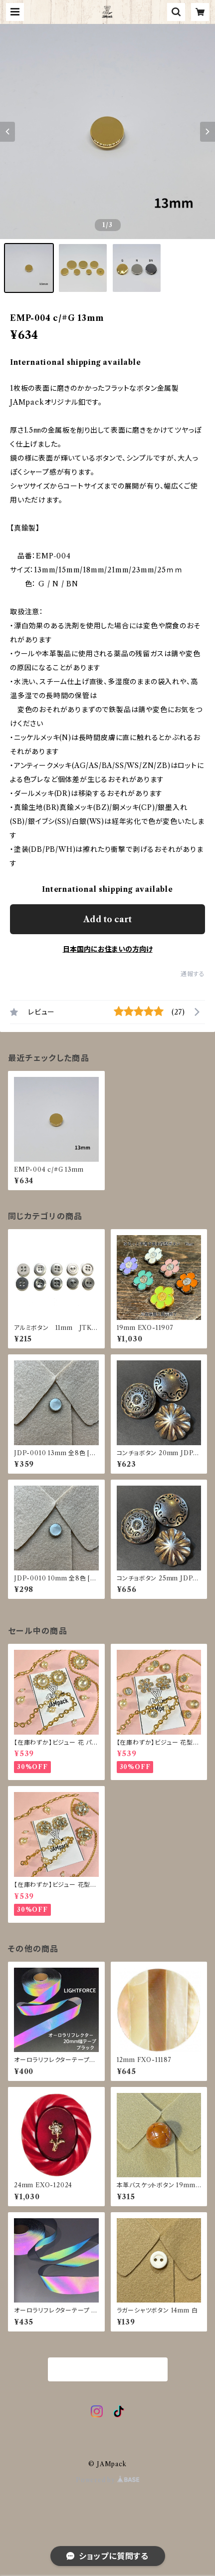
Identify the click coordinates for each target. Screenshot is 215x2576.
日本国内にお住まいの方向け (108, 949)
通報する (193, 974)
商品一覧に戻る (108, 2370)
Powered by (107, 2480)
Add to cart (107, 919)
